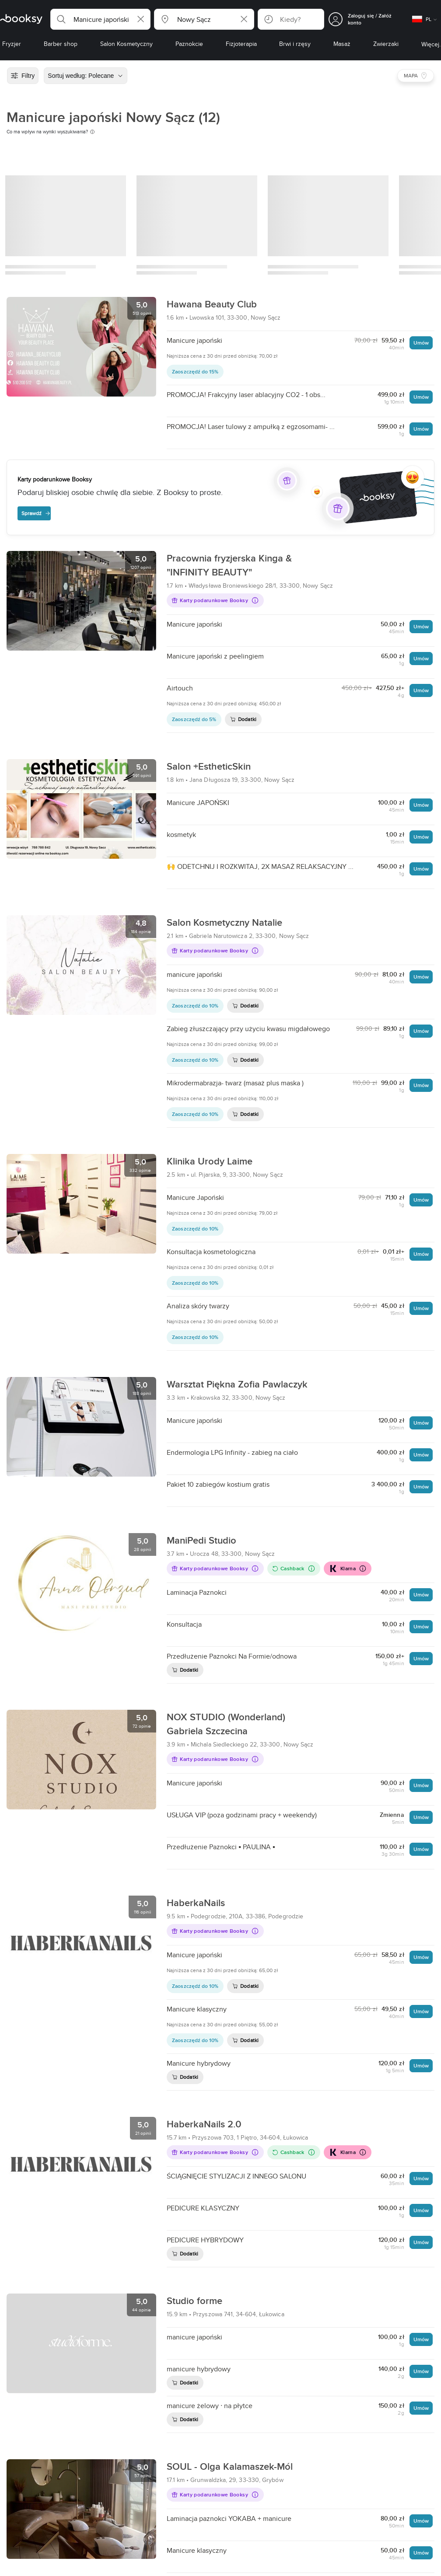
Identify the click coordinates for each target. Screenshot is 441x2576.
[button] (100, 19)
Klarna (347, 1568)
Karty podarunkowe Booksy (215, 600)
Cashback (293, 1568)
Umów (421, 342)
